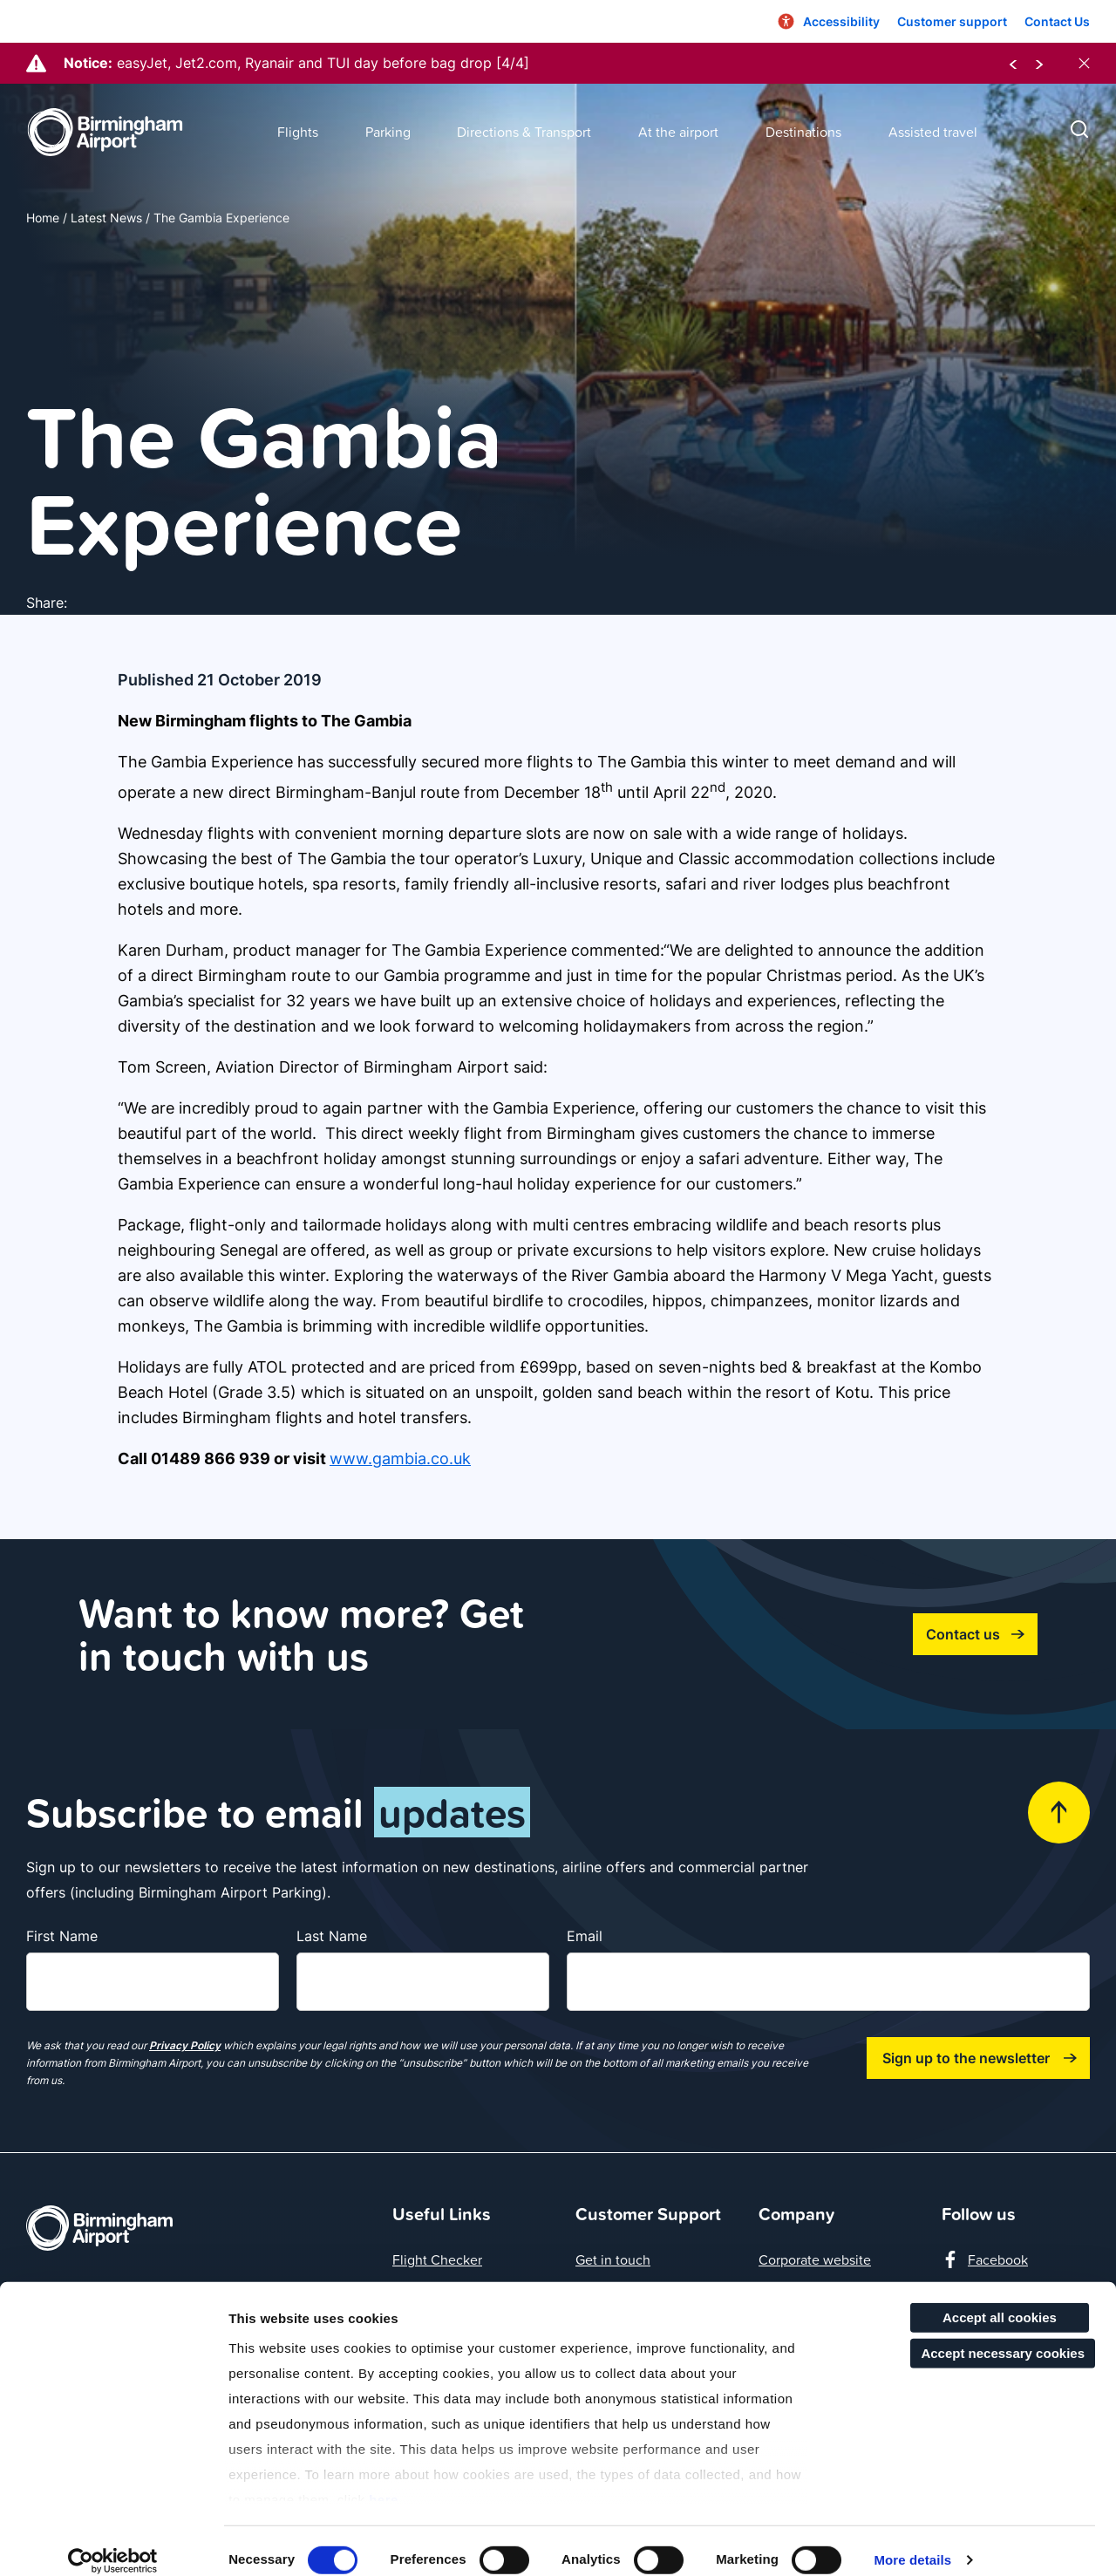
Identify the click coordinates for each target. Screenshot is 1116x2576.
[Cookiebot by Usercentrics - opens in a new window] (113, 2542)
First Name (62, 1936)
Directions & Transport (524, 131)
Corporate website (815, 2259)
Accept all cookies (999, 2299)
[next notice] (1039, 63)
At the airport (678, 131)
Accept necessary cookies (1003, 2334)
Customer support (952, 21)
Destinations (803, 131)
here (383, 2481)
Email (584, 1936)
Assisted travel (932, 131)
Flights (297, 131)
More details (912, 2541)
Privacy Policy (185, 2045)
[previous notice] (1013, 63)
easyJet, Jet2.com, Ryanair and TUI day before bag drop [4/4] (323, 63)
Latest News (106, 217)
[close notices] (1084, 63)
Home (42, 217)
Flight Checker (437, 2259)
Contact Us (1057, 21)
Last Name (331, 1936)
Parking (388, 131)
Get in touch (612, 2259)
